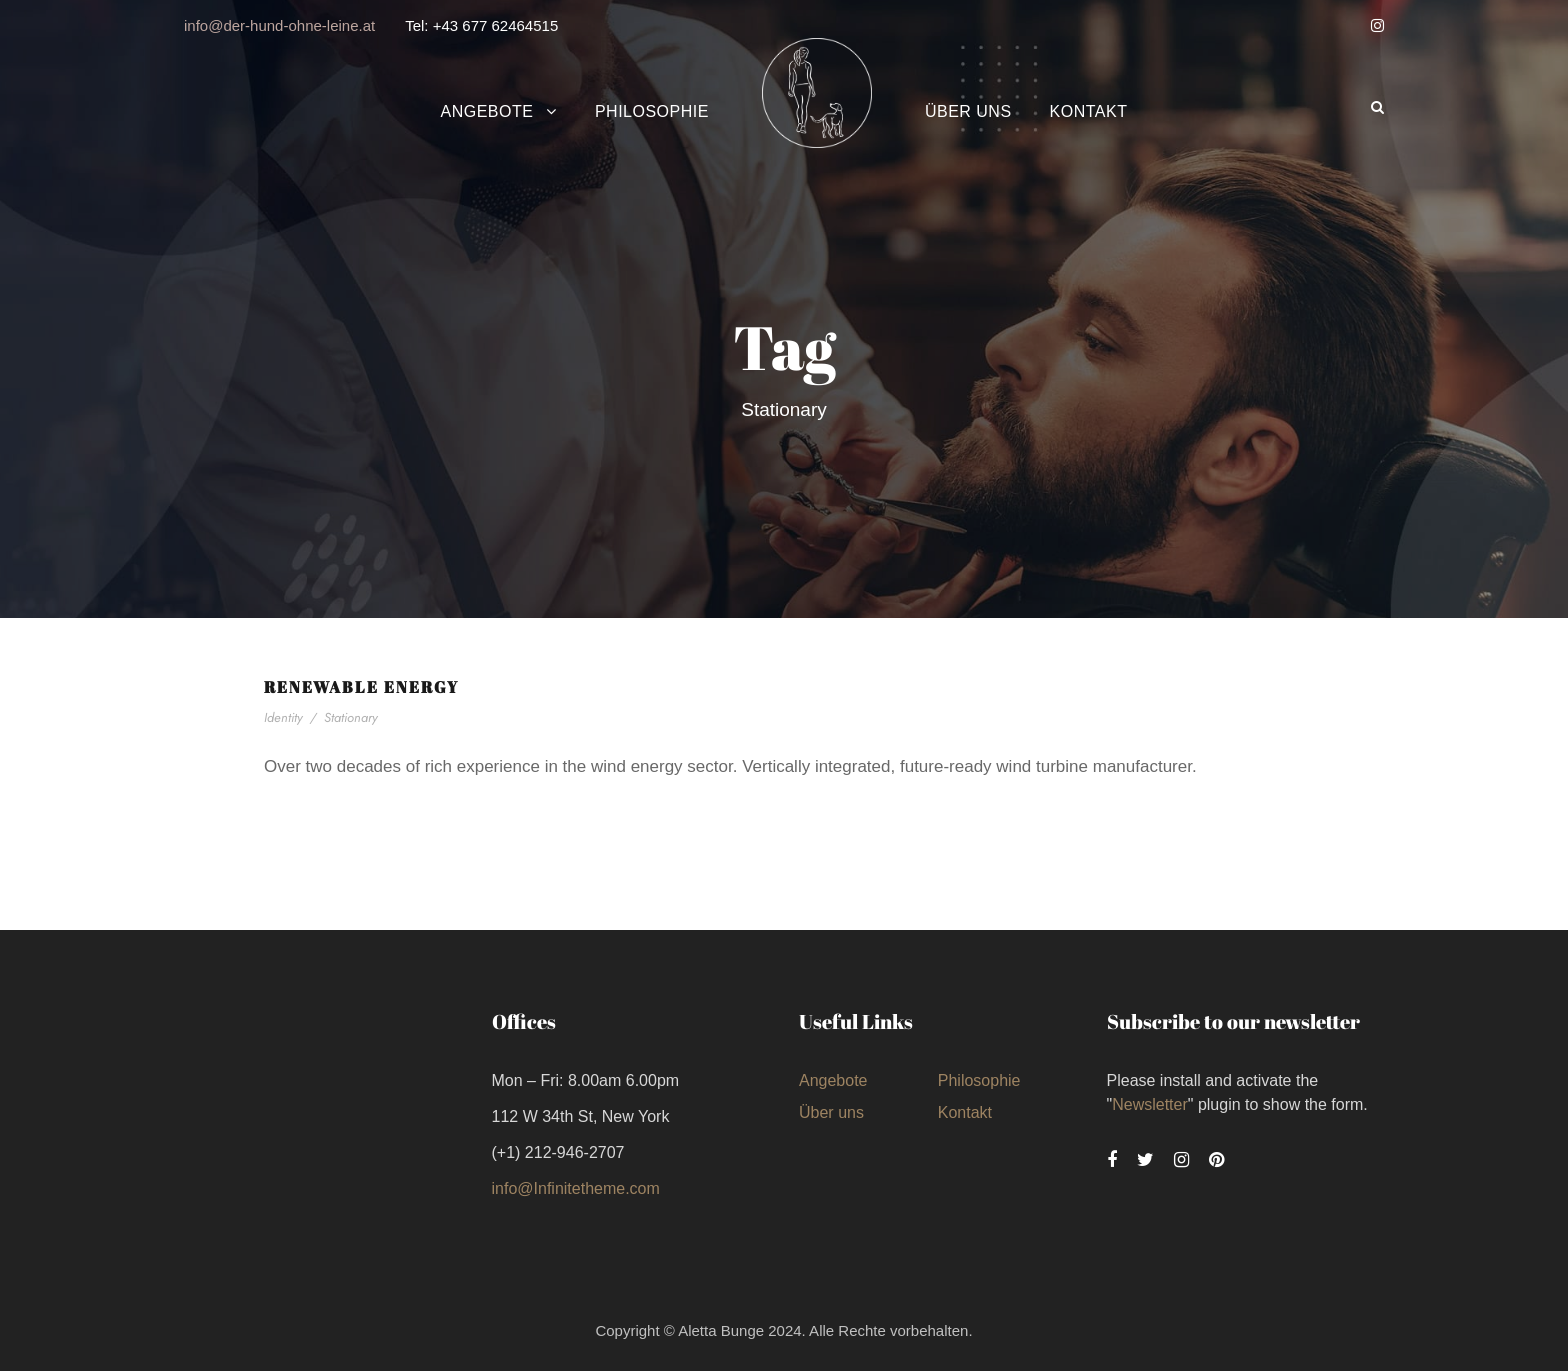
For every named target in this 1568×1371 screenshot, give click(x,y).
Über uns (968, 111)
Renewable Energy (361, 687)
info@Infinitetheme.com (576, 1188)
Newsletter (1150, 1104)
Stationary (351, 717)
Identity (283, 717)
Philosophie (652, 111)
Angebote (487, 111)
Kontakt (1089, 111)
